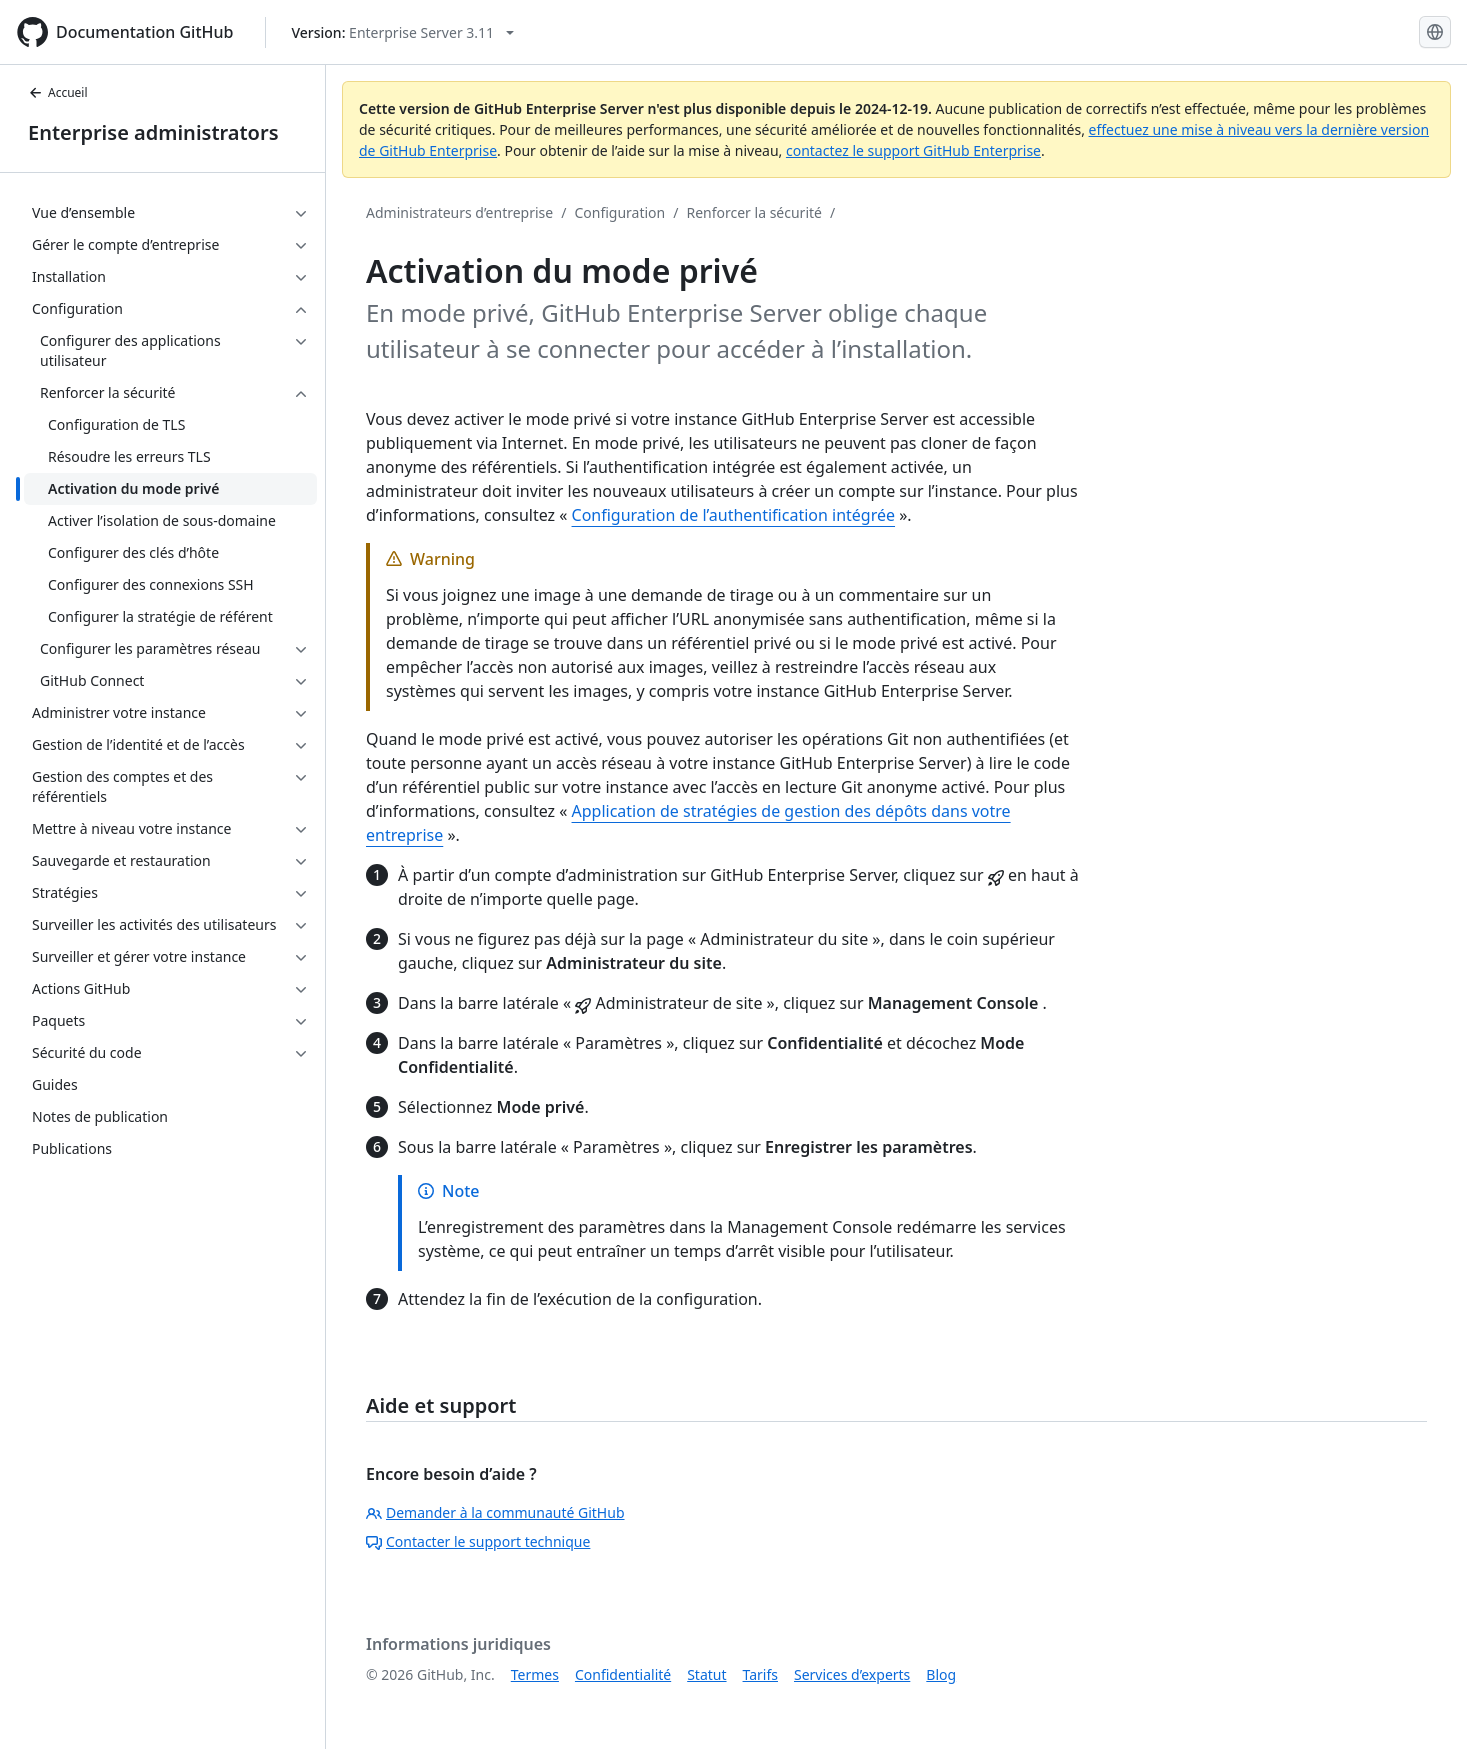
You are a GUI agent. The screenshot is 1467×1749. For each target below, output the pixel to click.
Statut (706, 1674)
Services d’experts (852, 1674)
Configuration (619, 212)
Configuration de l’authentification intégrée (734, 515)
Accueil (58, 92)
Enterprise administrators (153, 132)
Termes (535, 1674)
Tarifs (760, 1674)
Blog (941, 1674)
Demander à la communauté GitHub (495, 1512)
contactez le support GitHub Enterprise (913, 150)
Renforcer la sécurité (754, 212)
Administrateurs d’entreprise (459, 212)
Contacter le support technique (478, 1541)
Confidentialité (623, 1674)
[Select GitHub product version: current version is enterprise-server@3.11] (402, 32)
